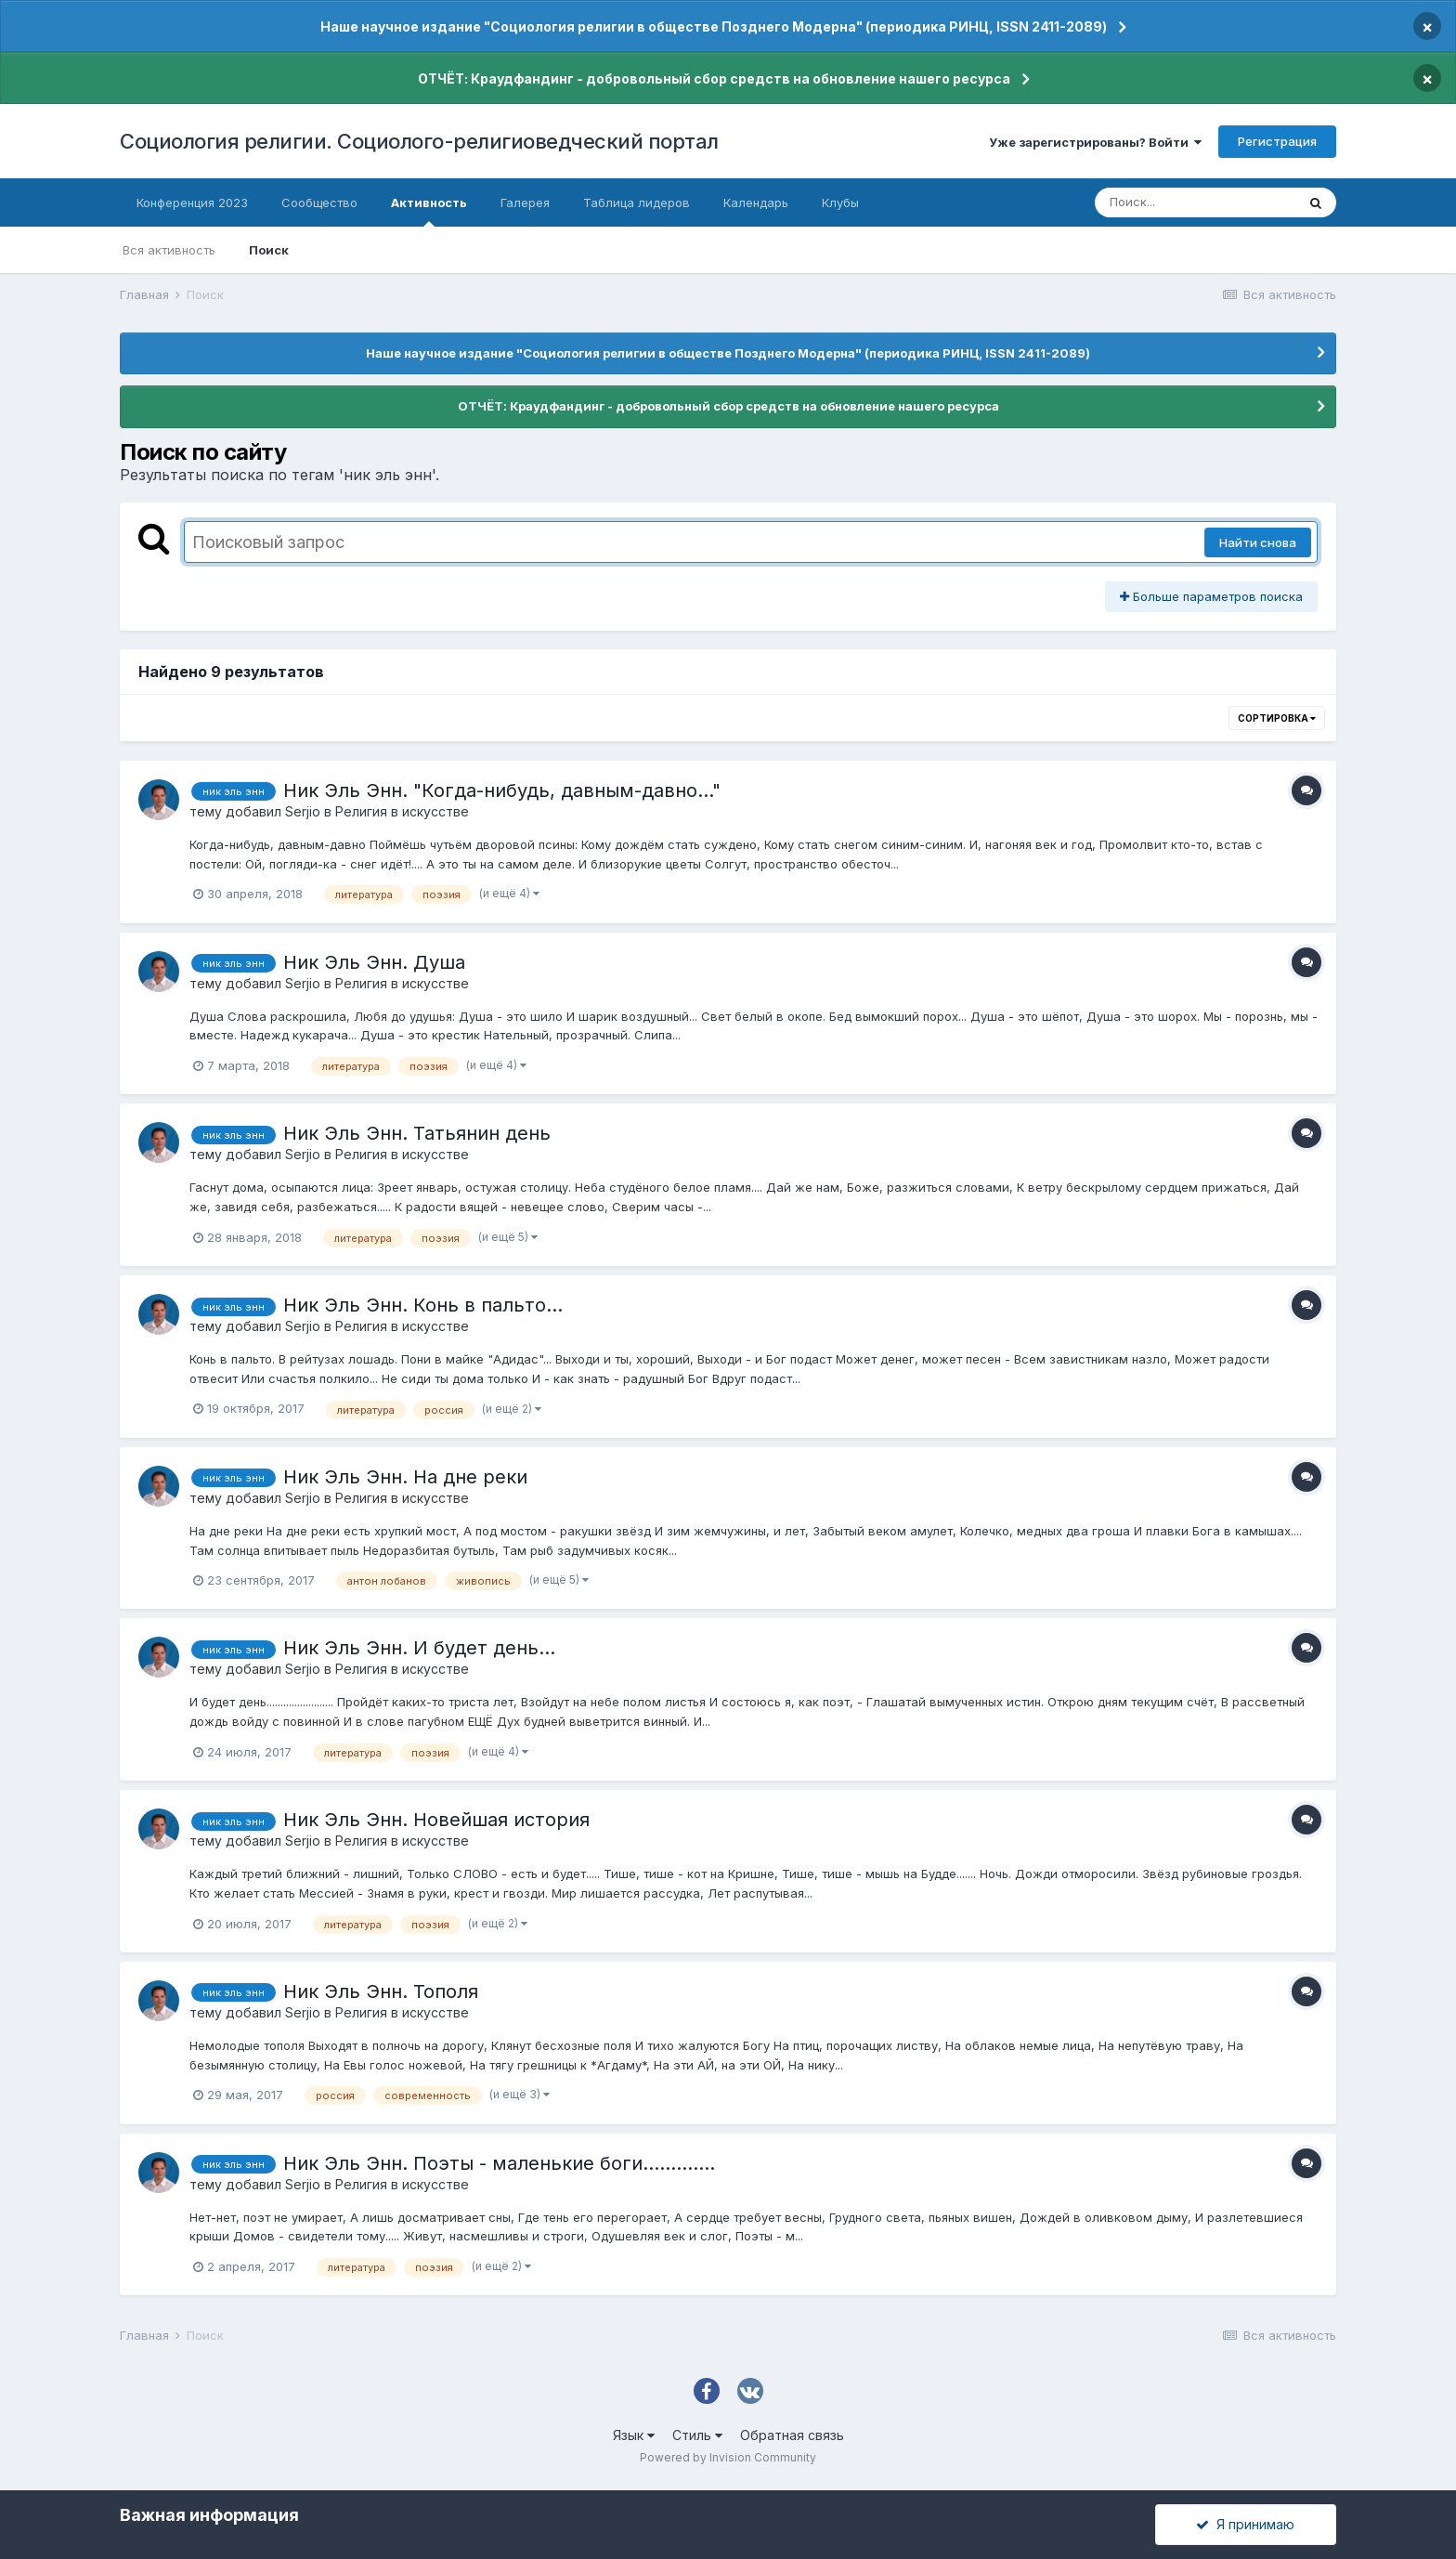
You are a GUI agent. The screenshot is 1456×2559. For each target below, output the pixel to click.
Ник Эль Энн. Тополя (380, 1991)
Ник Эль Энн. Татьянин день (417, 1133)
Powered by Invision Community (728, 2457)
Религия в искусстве (402, 811)
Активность (429, 211)
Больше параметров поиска (1211, 596)
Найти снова (1257, 542)
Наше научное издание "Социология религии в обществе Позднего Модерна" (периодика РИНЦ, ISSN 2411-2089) (713, 26)
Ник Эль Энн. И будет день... (419, 1648)
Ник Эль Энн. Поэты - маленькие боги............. (499, 2163)
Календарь (755, 202)
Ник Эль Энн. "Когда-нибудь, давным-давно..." (502, 790)
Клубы (840, 202)
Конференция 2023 (192, 202)
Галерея (525, 202)
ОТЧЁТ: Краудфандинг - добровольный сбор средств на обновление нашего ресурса (714, 78)
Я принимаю (1245, 2524)
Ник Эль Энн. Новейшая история (436, 1819)
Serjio (302, 811)
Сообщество (319, 202)
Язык (634, 2435)
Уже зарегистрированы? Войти (1095, 142)
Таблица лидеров (636, 202)
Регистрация (1277, 141)
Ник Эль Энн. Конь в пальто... (423, 1305)
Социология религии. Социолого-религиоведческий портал (419, 141)
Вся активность (169, 249)
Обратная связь (792, 2435)
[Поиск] (1195, 202)
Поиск (269, 249)
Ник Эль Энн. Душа (374, 962)
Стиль (697, 2435)
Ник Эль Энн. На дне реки (405, 1477)
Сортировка (1277, 718)
